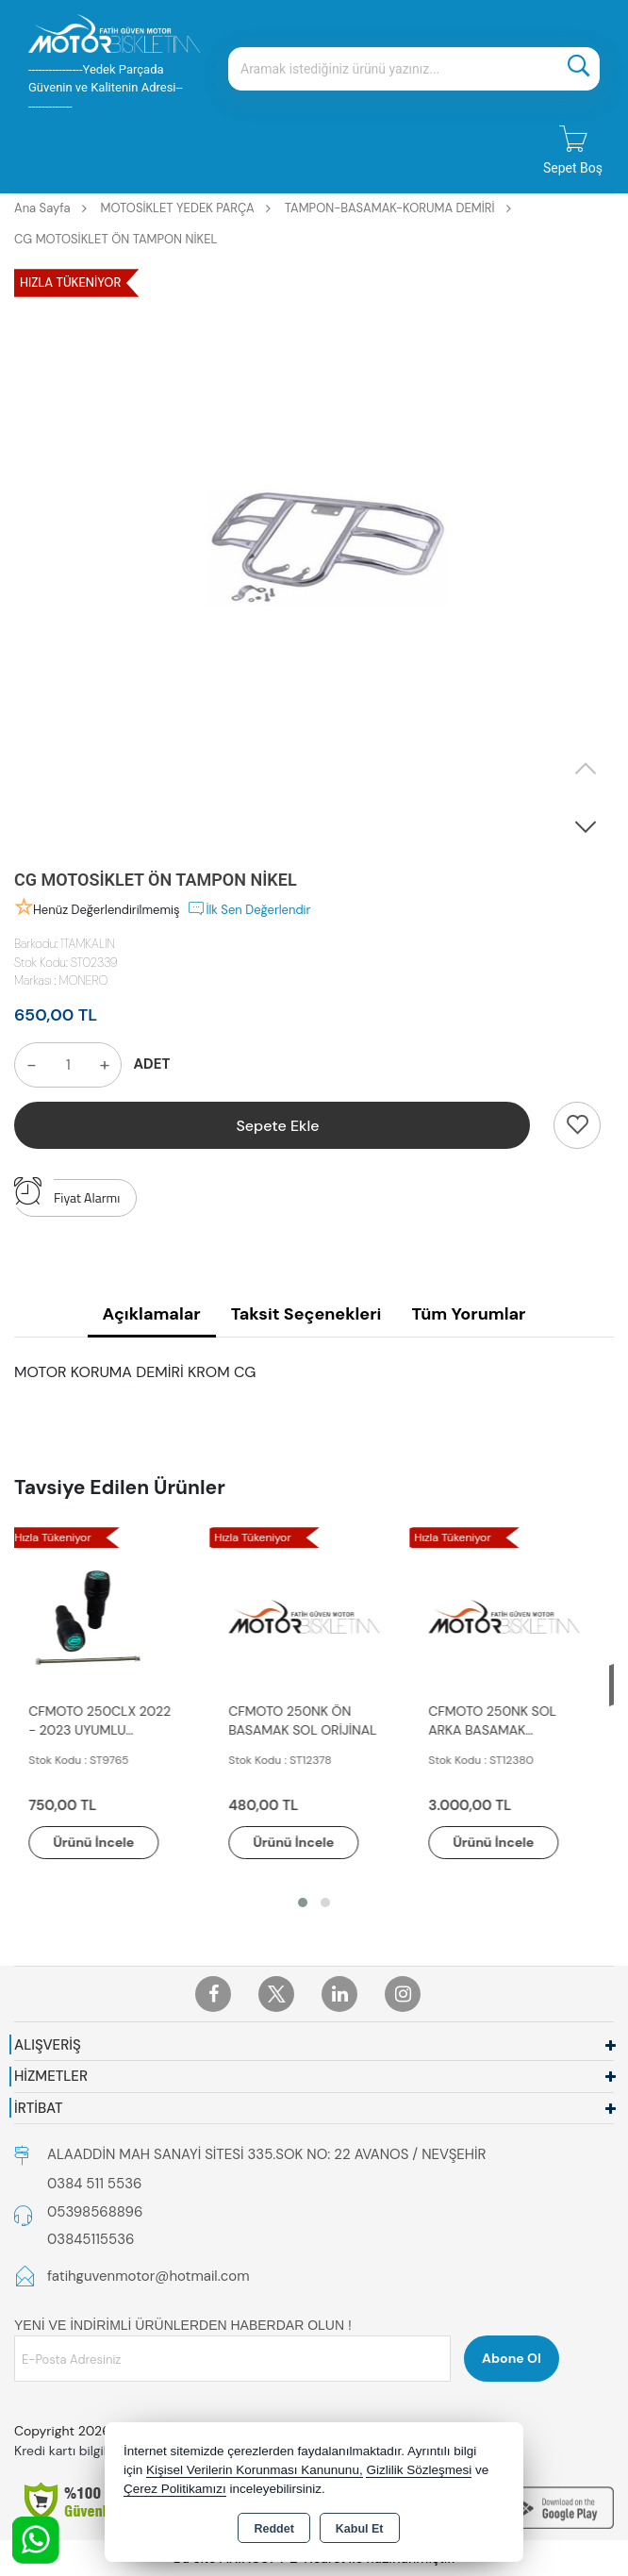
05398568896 (94, 2211)
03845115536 (90, 2239)
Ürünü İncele (103, 1842)
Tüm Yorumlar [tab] (468, 1314)
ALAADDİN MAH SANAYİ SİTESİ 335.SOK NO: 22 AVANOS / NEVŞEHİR (266, 2154)
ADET (151, 1064)
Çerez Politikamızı (175, 2489)
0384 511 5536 (94, 2183)
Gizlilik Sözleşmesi (418, 2470)
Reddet (273, 2528)
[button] (585, 826)
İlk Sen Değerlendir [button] (248, 908)
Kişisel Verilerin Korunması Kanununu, (254, 2470)
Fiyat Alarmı (67, 1193)
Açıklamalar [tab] (152, 1314)
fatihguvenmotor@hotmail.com (148, 2276)
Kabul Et (360, 2528)
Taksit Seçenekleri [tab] (306, 1314)
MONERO (83, 980)
